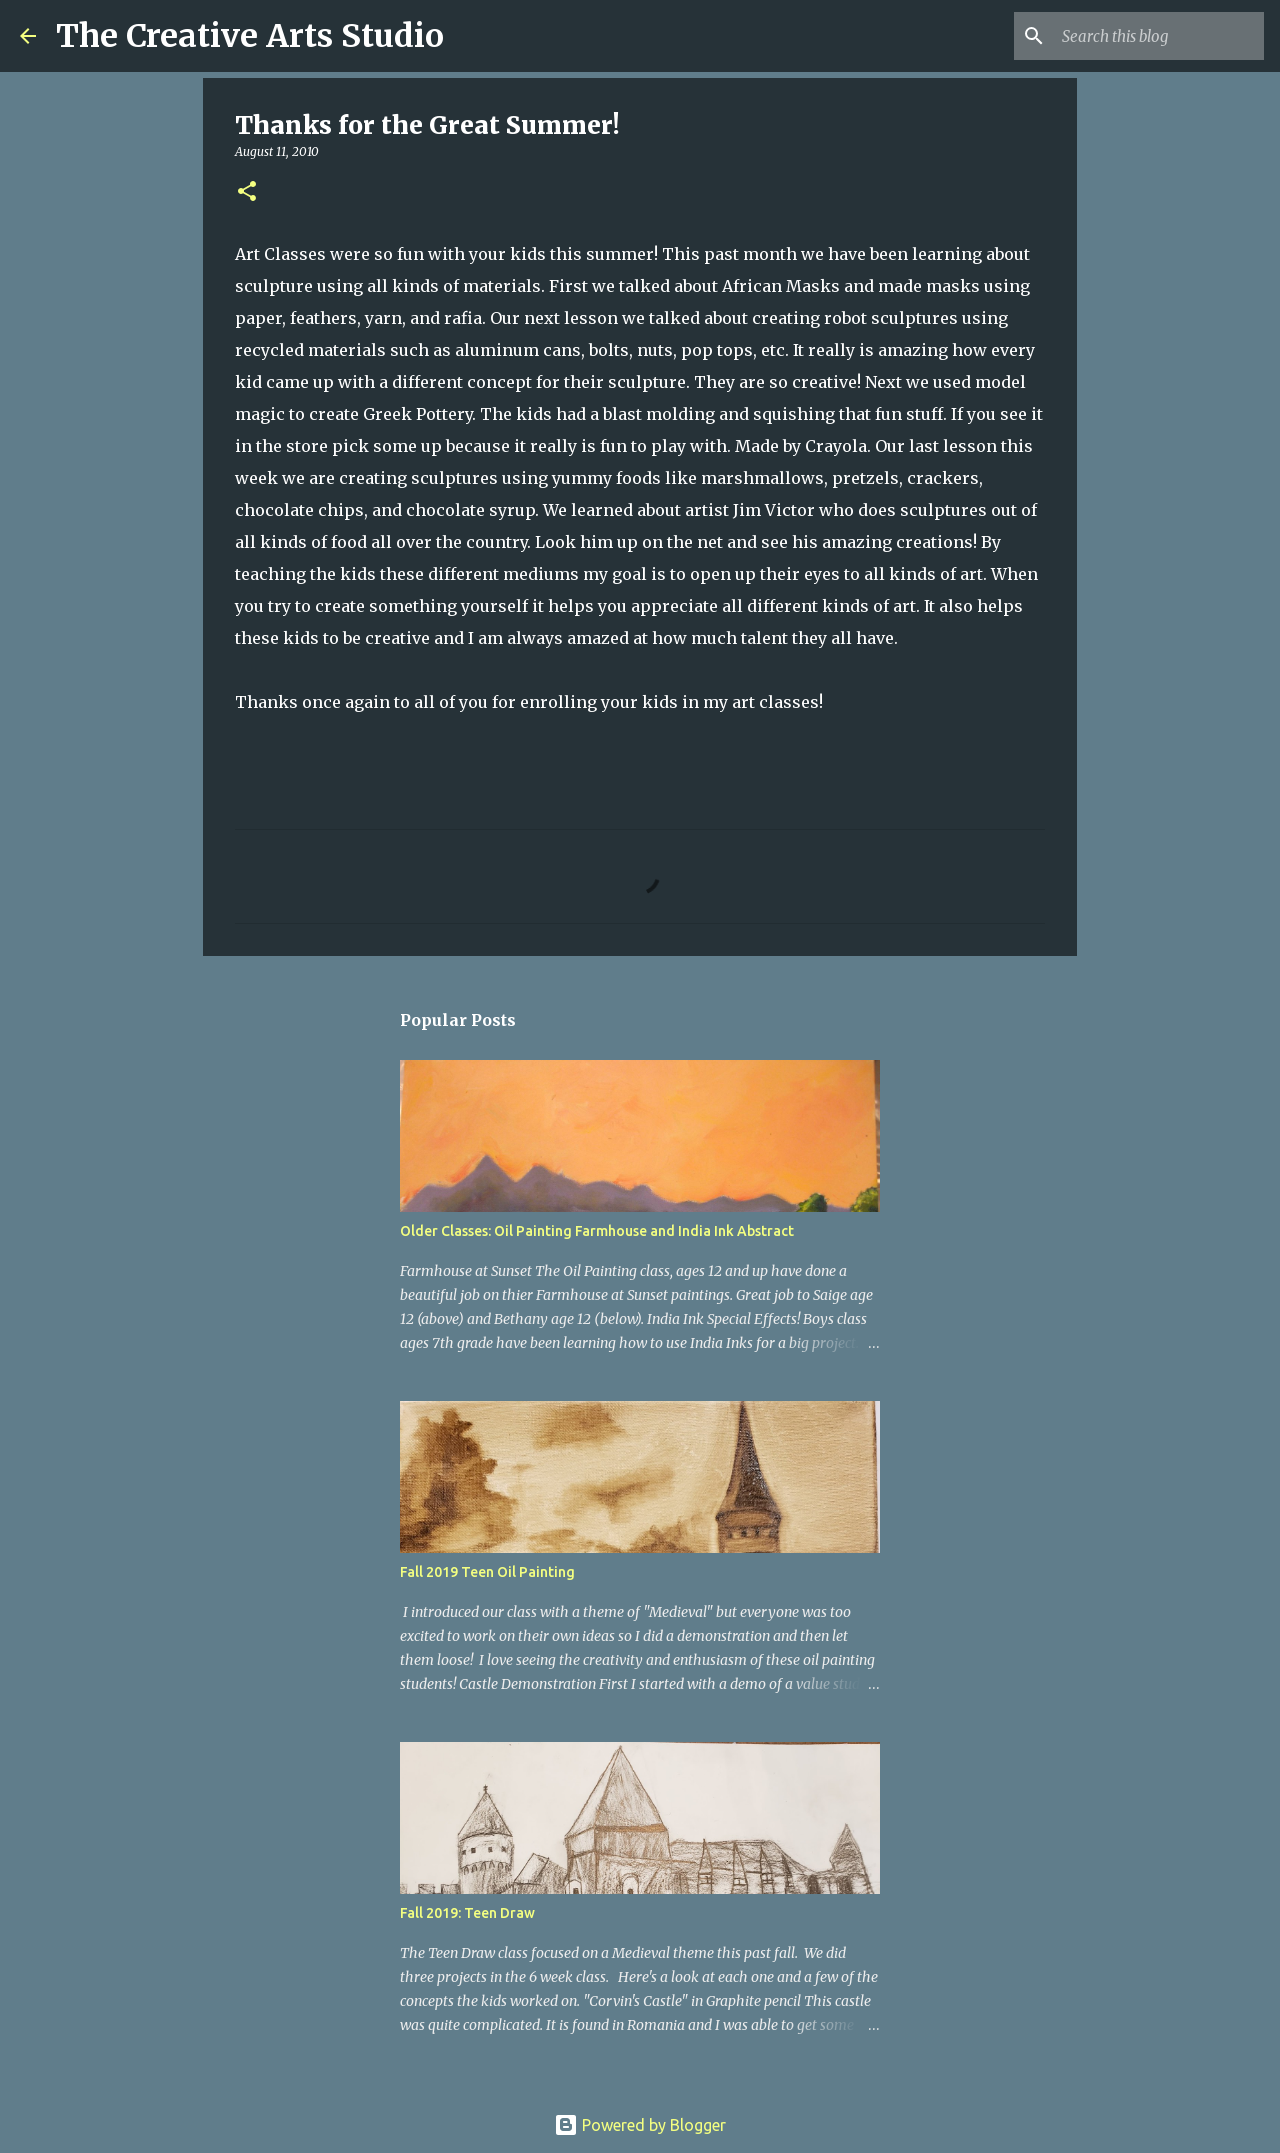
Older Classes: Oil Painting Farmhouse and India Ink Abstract (597, 1231)
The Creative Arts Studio (250, 36)
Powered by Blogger (640, 2125)
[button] (247, 192)
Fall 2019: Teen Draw (467, 1913)
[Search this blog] (1159, 36)
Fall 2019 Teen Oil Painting (487, 1572)
